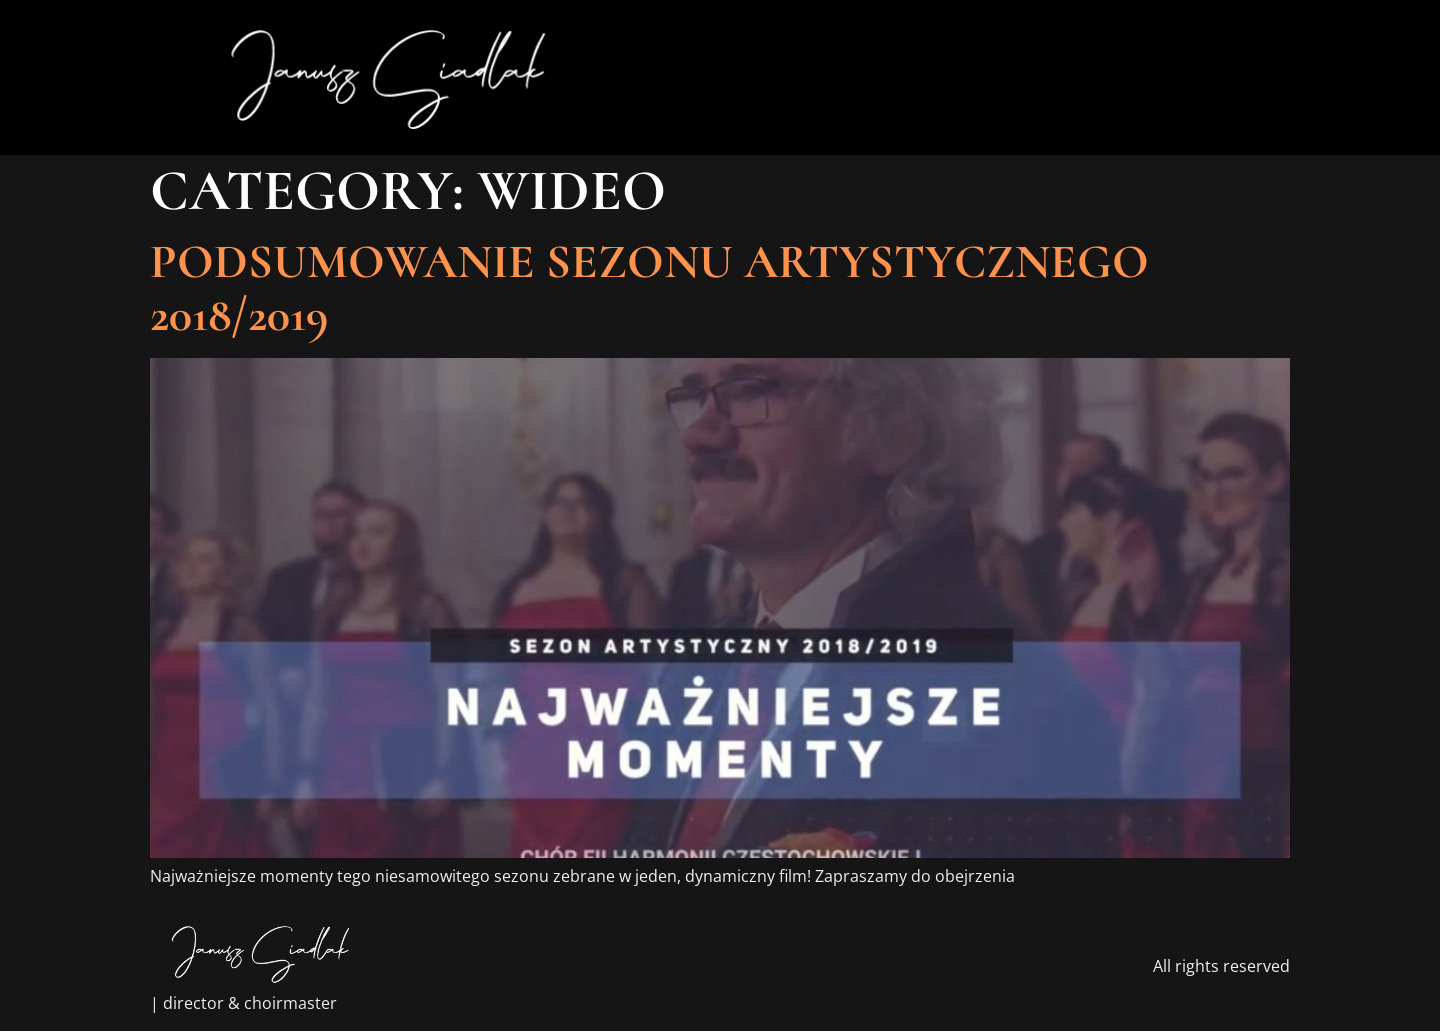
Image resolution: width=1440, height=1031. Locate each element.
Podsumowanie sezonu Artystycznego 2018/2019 (649, 288)
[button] (1227, 77)
